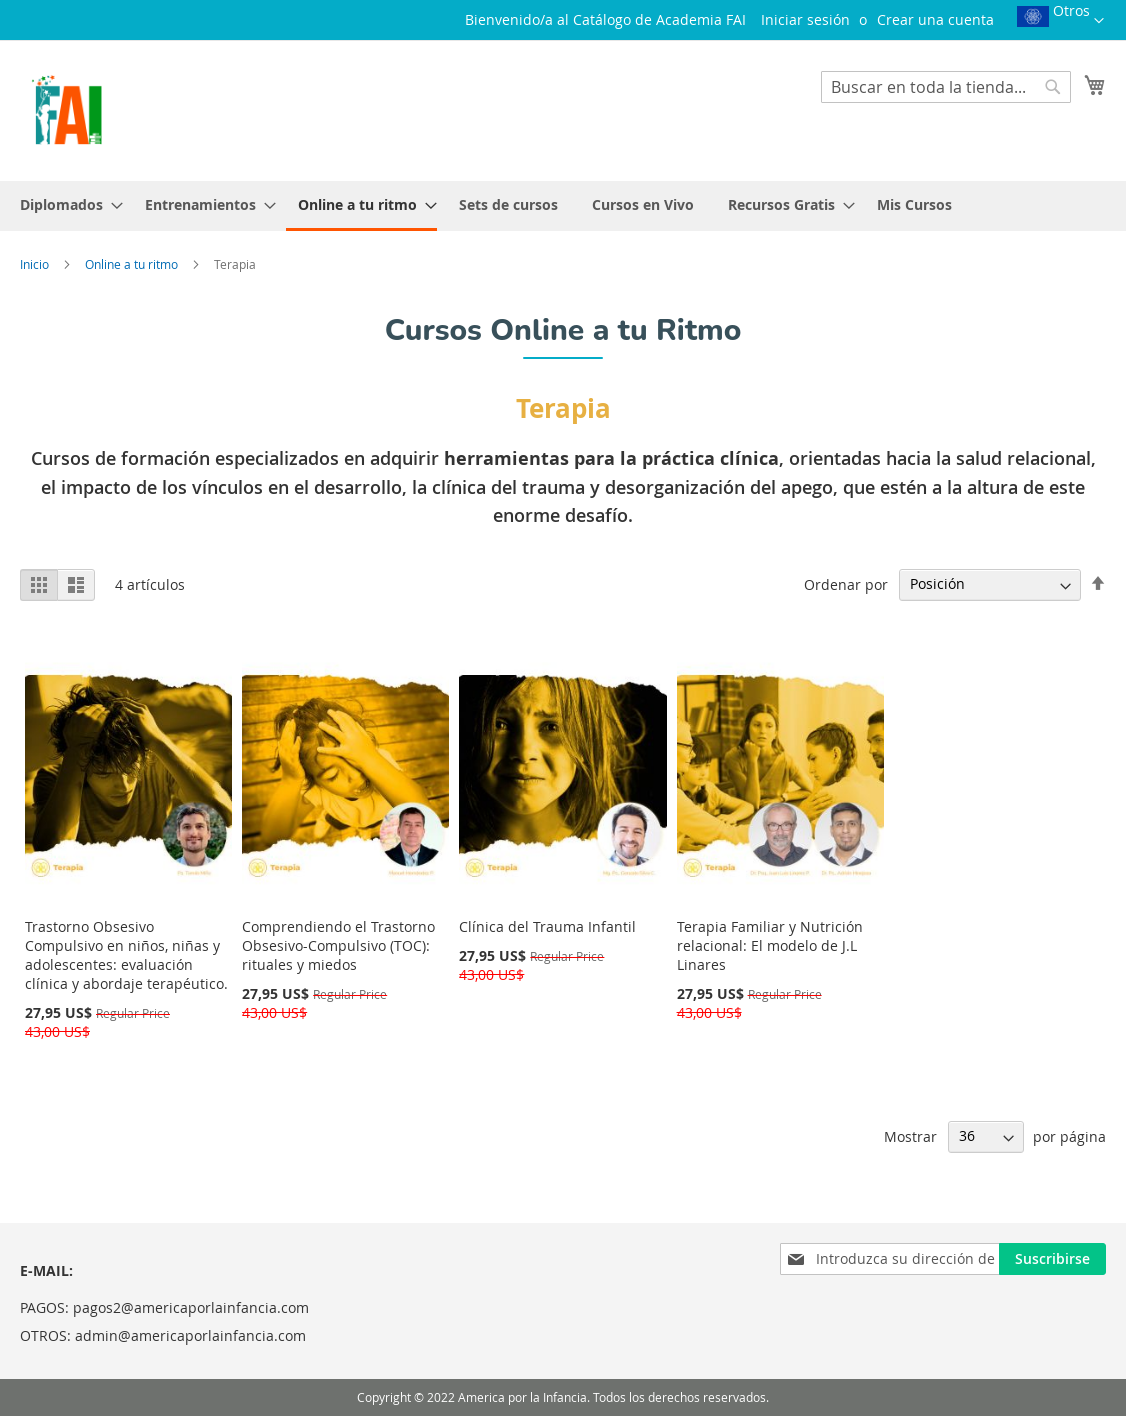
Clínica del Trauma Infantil (547, 926)
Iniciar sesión (805, 19)
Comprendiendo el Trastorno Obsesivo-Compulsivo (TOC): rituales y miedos (338, 945)
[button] (1060, 23)
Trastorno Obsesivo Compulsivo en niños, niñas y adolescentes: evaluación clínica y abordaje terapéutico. (126, 955)
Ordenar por (846, 583)
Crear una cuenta (935, 19)
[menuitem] (65, 204)
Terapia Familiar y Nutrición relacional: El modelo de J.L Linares (770, 945)
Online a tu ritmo (133, 264)
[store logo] (66, 109)
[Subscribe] (1052, 1259)
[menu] (563, 206)
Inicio (36, 264)
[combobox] (946, 87)
